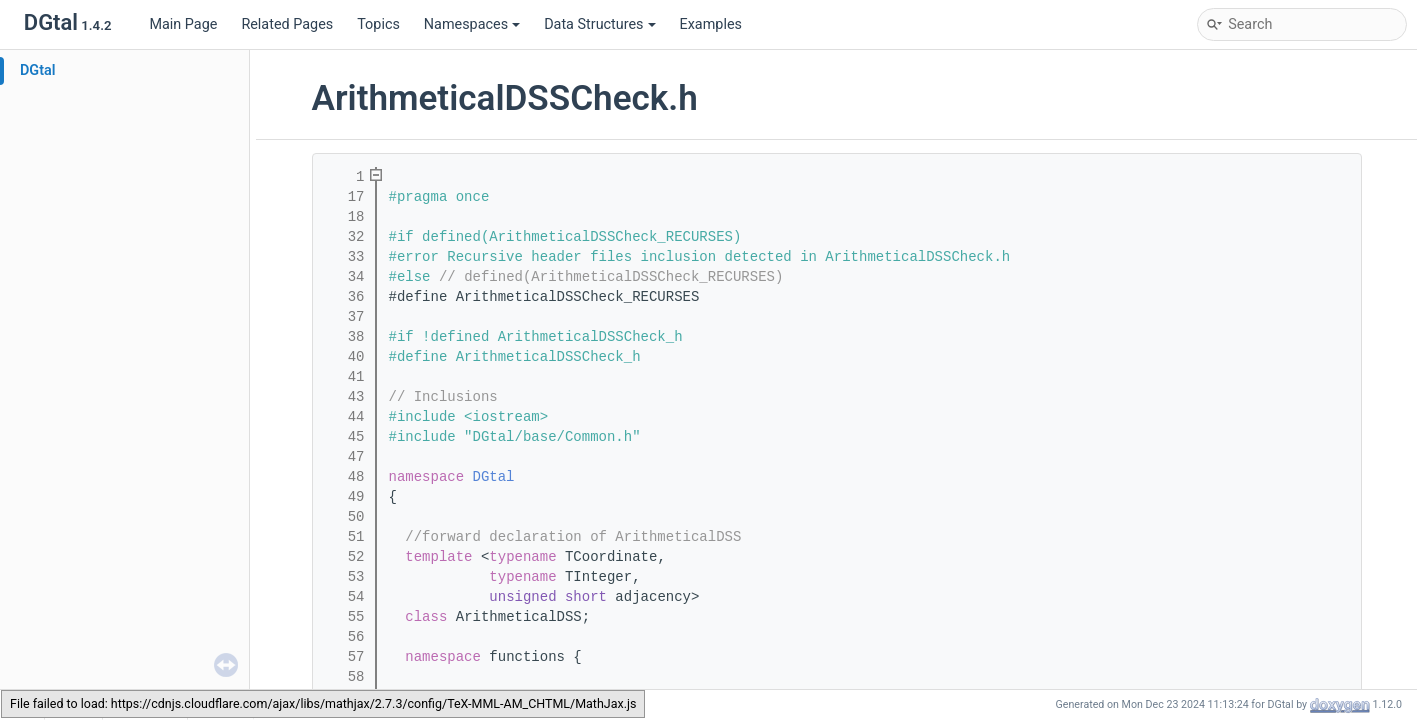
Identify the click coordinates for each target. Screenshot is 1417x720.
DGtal (38, 70)
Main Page (183, 24)
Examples (711, 24)
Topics (378, 24)
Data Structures (599, 24)
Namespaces (472, 24)
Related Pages (287, 24)
